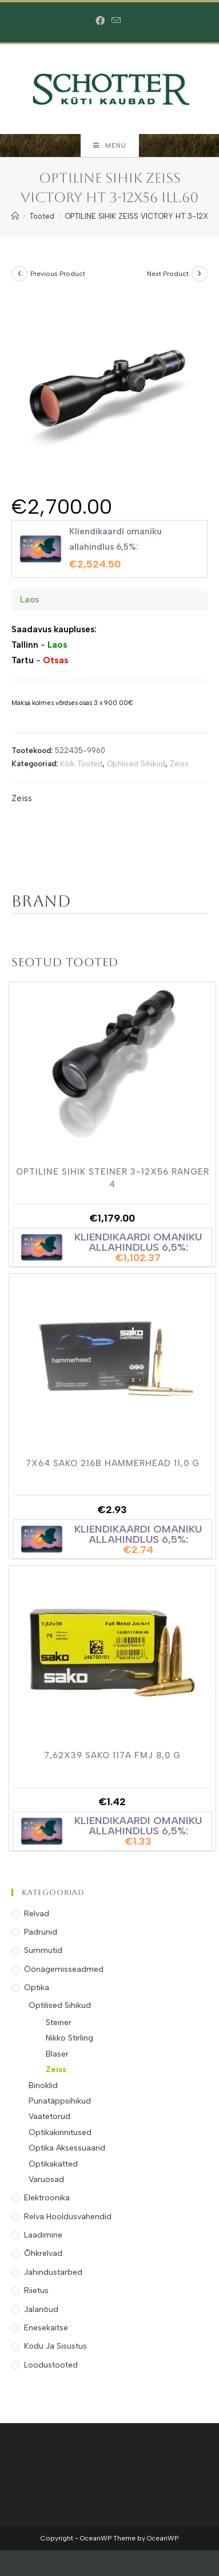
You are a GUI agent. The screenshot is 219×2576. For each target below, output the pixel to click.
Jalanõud (41, 2309)
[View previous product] (19, 274)
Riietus (36, 2290)
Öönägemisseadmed (63, 1969)
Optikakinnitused (60, 2132)
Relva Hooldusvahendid (68, 2216)
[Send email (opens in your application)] (116, 20)
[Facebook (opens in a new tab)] (101, 21)
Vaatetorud (49, 2116)
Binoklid (43, 2085)
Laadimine (43, 2235)
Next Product (168, 274)
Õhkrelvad (43, 2253)
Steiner (58, 2022)
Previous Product (57, 274)
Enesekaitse (46, 2328)
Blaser (57, 2054)
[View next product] (200, 274)
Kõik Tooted (81, 763)
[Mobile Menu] (110, 145)
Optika (36, 1987)
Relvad (36, 1914)
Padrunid (40, 1932)
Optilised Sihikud (136, 763)
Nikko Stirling (69, 2038)
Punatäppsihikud (60, 2101)
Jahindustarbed (53, 2272)
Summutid (43, 1950)
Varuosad (46, 2179)
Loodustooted (51, 2365)
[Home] (15, 216)
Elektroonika (47, 2198)
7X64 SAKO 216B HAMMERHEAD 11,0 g (113, 1463)
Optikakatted (53, 2164)
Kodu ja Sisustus (55, 2346)
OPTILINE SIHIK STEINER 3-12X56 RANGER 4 (112, 1177)
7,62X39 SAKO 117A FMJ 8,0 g (112, 1755)
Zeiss (179, 763)
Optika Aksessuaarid (67, 2148)
